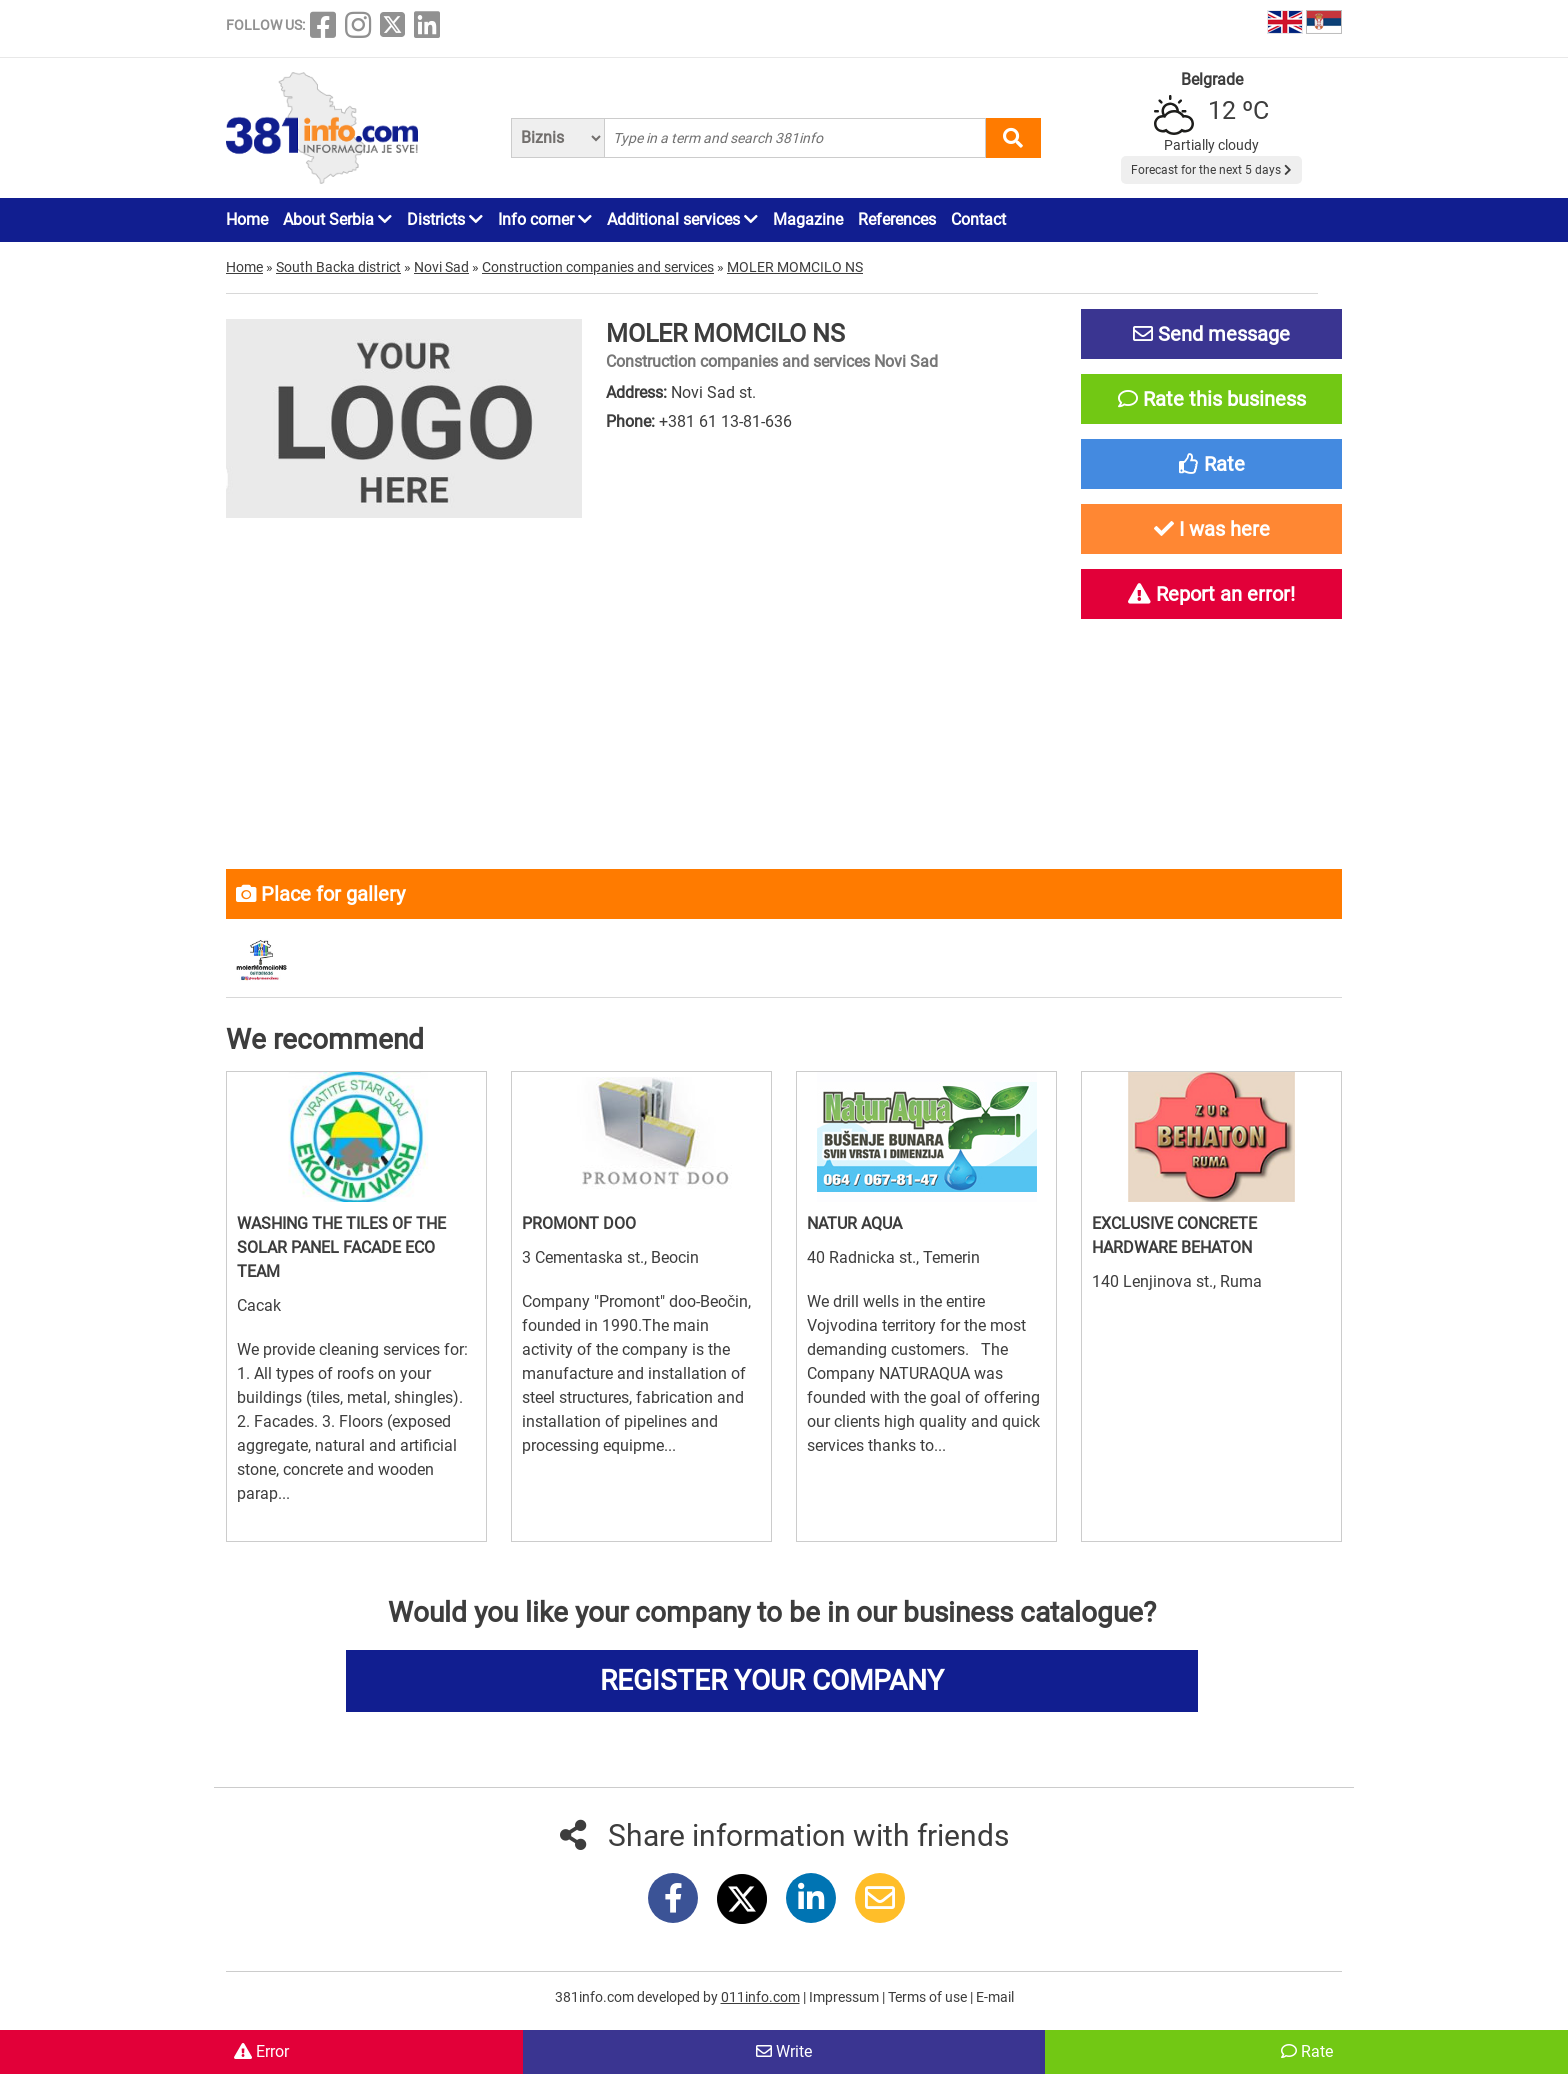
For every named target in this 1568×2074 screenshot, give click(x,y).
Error (261, 2051)
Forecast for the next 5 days (1211, 170)
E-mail (995, 1997)
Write (784, 2051)
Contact (978, 219)
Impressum (845, 1997)
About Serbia (337, 219)
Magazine (808, 219)
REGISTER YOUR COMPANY (772, 1680)
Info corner (545, 219)
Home (247, 219)
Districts (445, 219)
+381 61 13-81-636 (725, 421)
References (897, 219)
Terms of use (929, 1997)
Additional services (682, 219)
